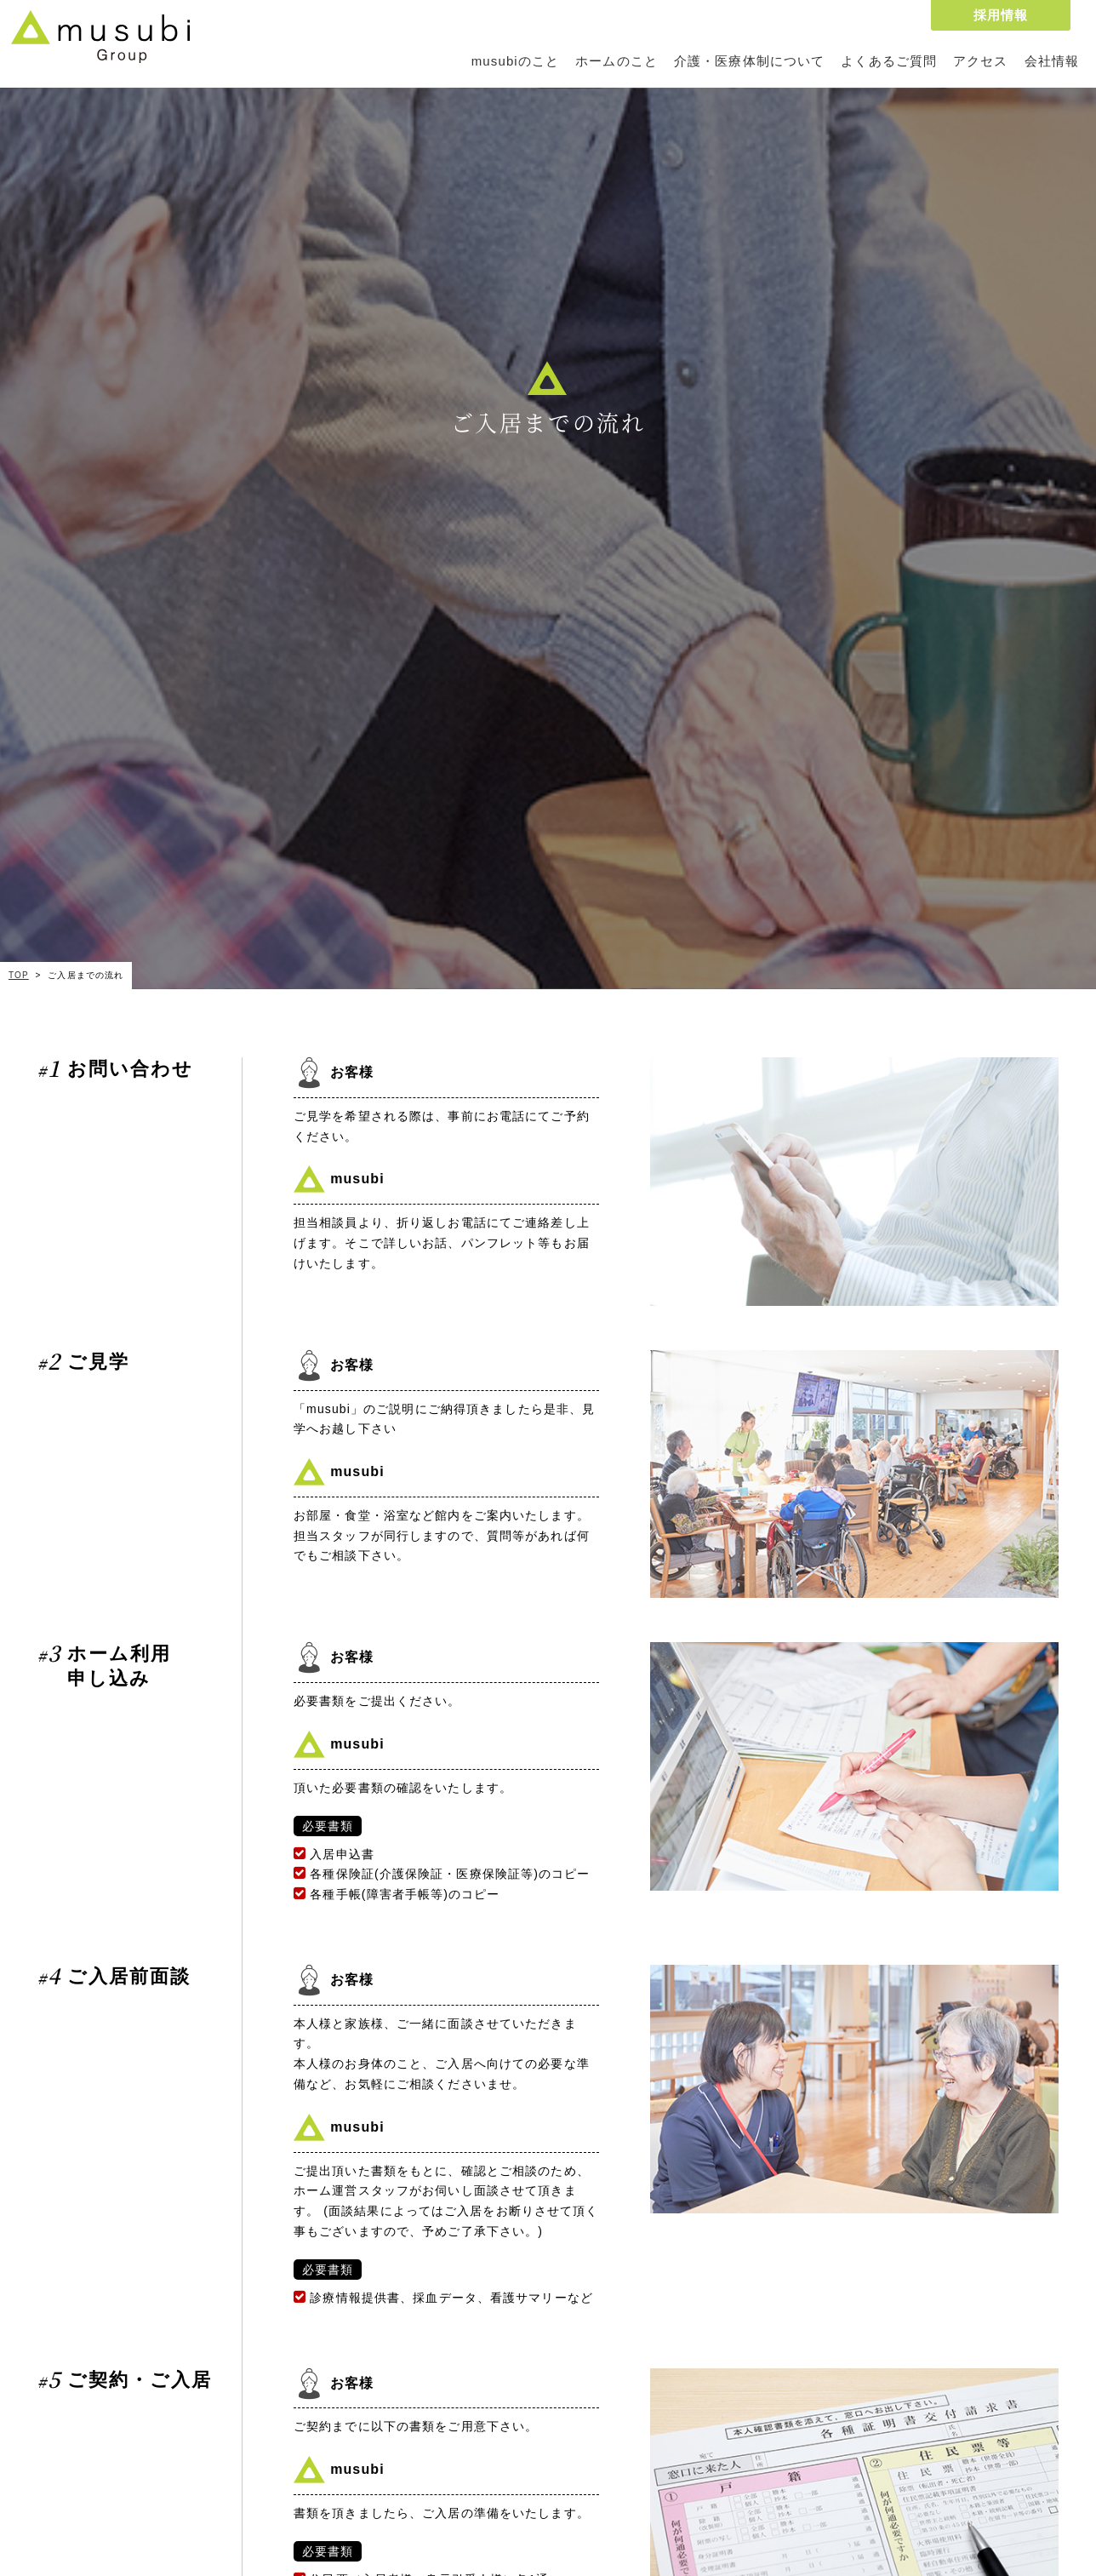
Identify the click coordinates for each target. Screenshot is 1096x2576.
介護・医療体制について (749, 61)
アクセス (980, 61)
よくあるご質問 (889, 61)
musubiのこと (515, 61)
